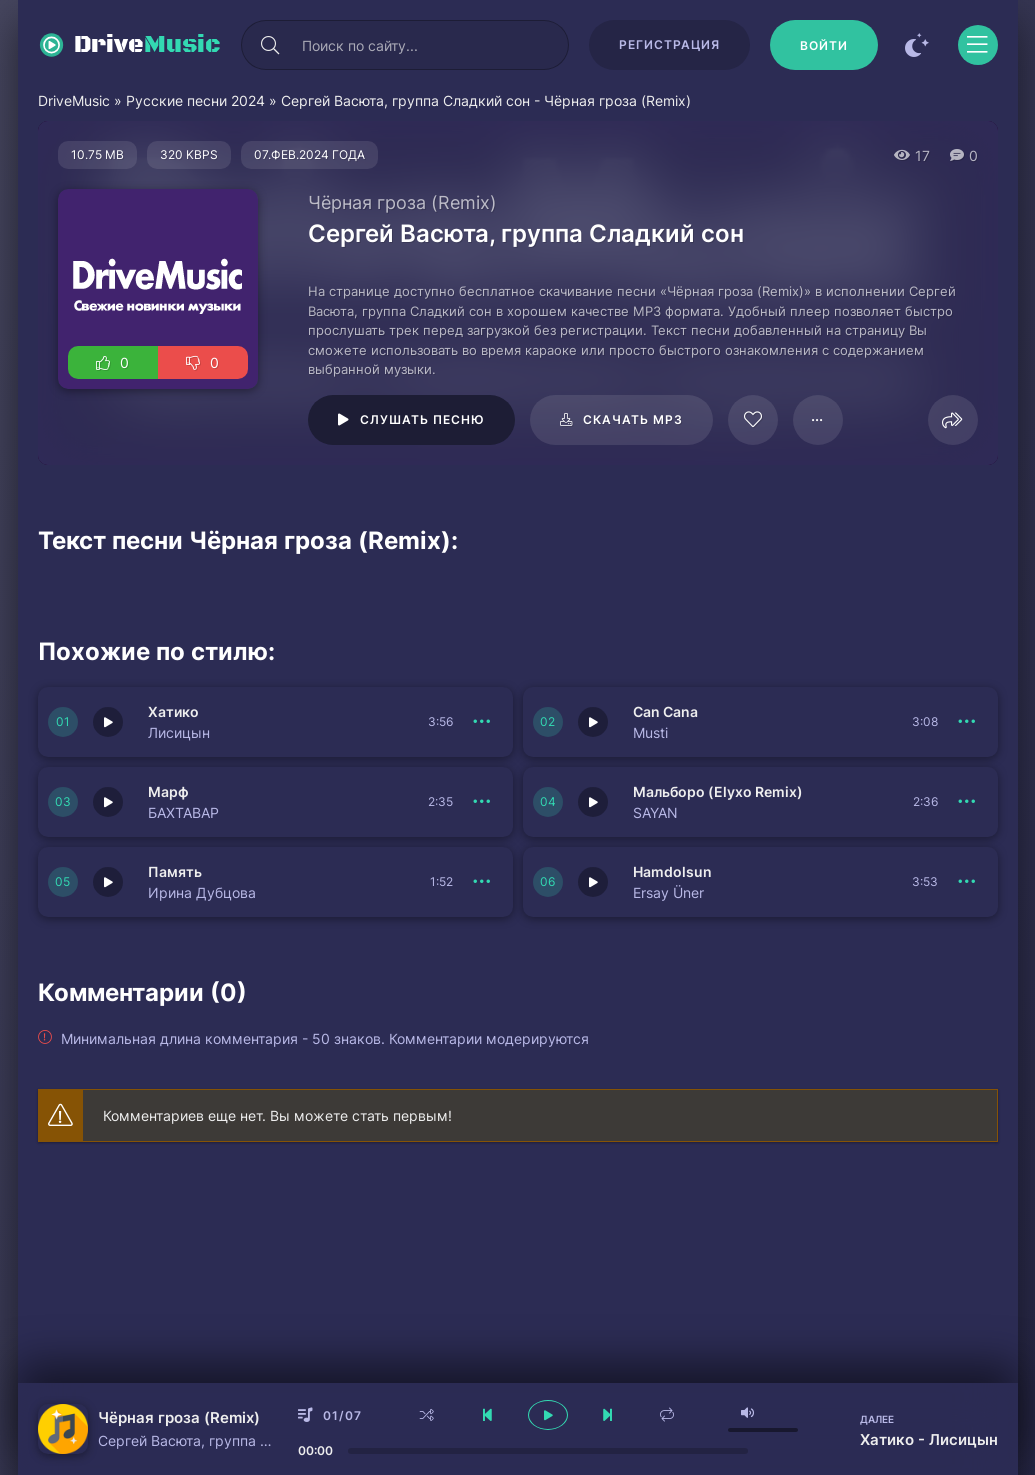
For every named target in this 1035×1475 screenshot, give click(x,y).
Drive (147, 45)
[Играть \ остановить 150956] (108, 882)
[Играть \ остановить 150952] (593, 722)
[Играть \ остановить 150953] (108, 722)
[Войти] (824, 45)
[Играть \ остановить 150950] (593, 802)
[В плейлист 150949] (968, 882)
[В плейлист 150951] (483, 802)
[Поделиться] (953, 420)
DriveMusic (74, 100)
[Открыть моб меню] (978, 45)
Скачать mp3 (633, 419)
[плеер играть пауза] (548, 1415)
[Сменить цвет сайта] (918, 45)
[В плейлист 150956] (483, 882)
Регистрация (669, 44)
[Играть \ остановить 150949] (593, 882)
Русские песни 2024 (195, 100)
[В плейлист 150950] (968, 802)
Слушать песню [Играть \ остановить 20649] (422, 419)
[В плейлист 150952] (968, 722)
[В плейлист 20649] (818, 420)
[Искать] (271, 45)
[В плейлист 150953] (483, 722)
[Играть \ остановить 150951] (108, 802)
